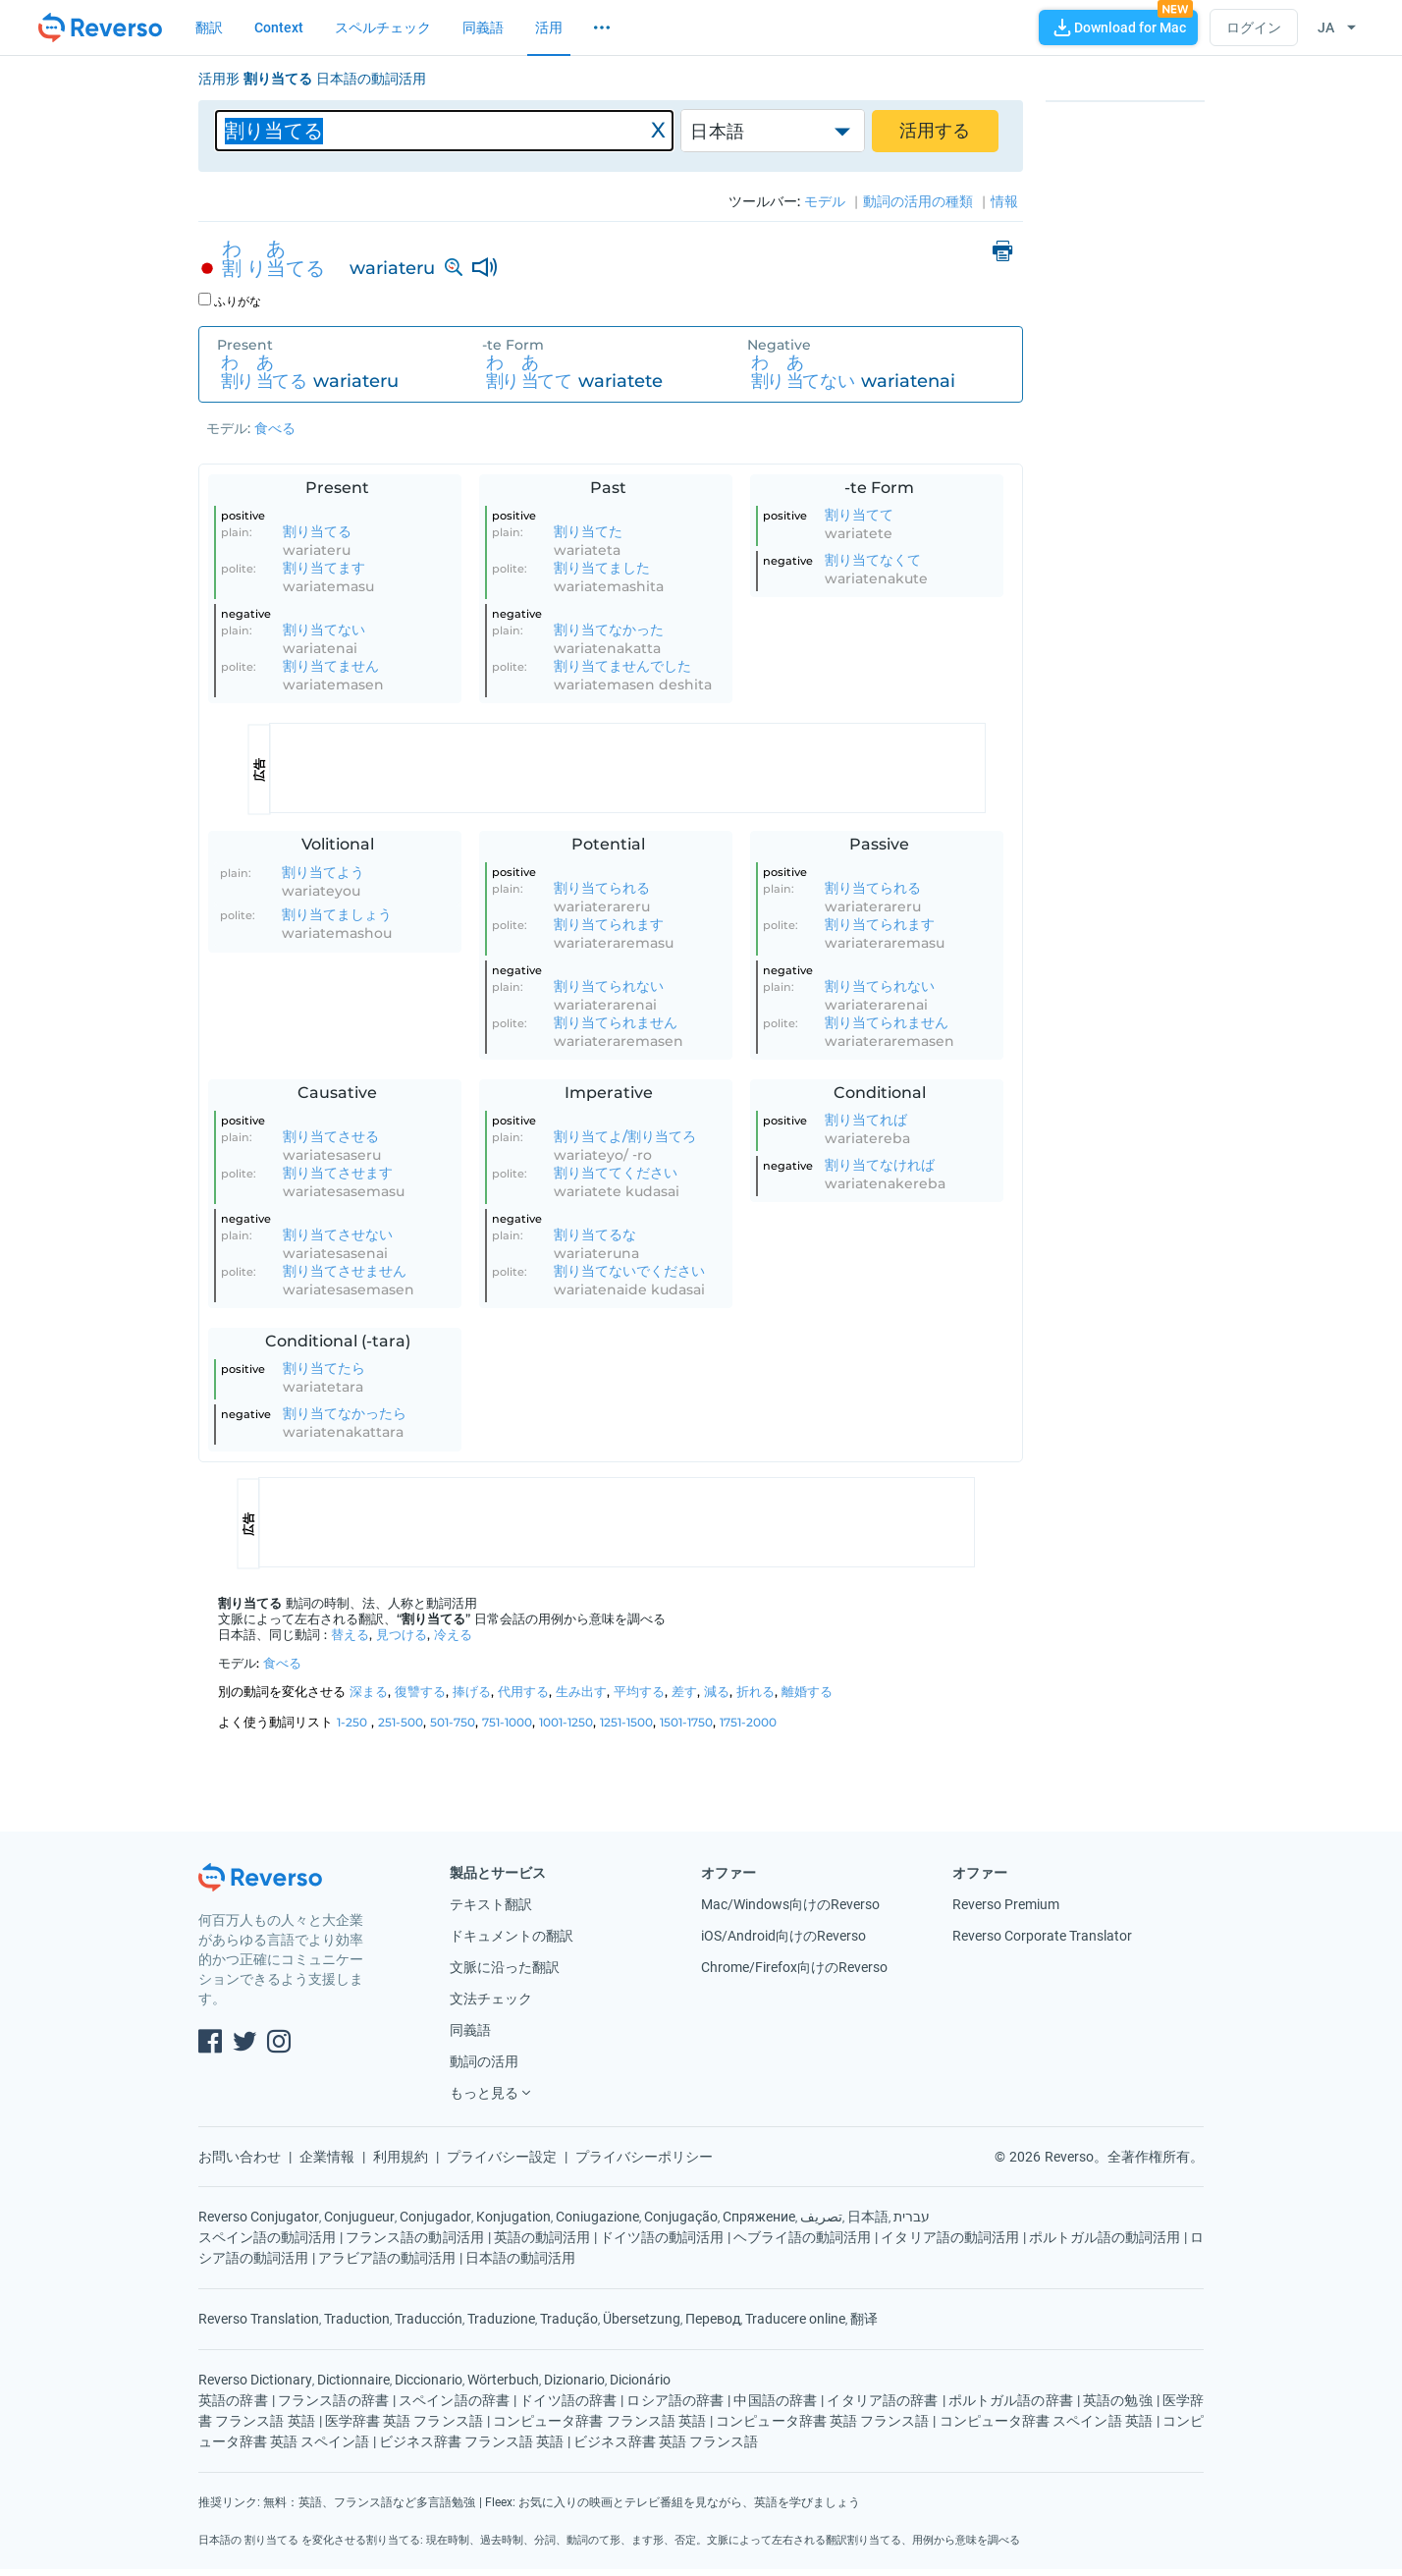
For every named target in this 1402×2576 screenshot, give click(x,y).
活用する (934, 130)
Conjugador (435, 2216)
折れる (755, 1691)
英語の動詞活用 (542, 2237)
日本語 (717, 131)
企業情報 (326, 2157)
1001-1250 (566, 1722)
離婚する (807, 1691)
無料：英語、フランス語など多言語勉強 (369, 2502)
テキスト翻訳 (491, 1904)
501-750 (452, 1722)
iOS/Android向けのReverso (783, 1936)
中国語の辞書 (775, 2400)
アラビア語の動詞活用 (387, 2258)
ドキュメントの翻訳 (511, 1936)
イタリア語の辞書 (882, 2400)
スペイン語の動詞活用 (267, 2237)
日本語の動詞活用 (520, 2258)
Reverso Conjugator (258, 2216)
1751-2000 (748, 1722)
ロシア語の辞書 (675, 2400)
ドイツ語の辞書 (568, 2400)
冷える (453, 1634)
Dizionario (574, 2379)
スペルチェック (383, 27)
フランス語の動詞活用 (414, 2237)
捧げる (472, 1691)
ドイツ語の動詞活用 (662, 2237)
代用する (523, 1691)
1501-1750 (686, 1722)
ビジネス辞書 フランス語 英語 (471, 2441)
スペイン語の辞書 (454, 2400)
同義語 (483, 27)
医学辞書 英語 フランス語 (404, 2421)
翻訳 (209, 27)
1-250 (352, 1722)
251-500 (400, 1722)
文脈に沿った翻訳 (505, 1967)
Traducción (428, 2319)
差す (684, 1691)
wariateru (392, 268)
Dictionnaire (353, 2379)
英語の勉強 (1118, 2400)
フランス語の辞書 (333, 2400)
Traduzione (501, 2319)
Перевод (712, 2319)
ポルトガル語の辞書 (1010, 2400)
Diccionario (428, 2379)
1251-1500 (626, 1722)
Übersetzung (641, 2319)
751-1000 (507, 1722)
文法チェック (491, 1998)
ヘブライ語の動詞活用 (802, 2237)
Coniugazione (597, 2216)
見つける (401, 1634)
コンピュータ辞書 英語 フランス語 (822, 2421)
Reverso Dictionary (255, 2379)
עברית (911, 2216)
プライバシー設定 (502, 2157)
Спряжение (759, 2216)
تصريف (821, 2216)
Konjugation (513, 2216)
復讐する (420, 1691)
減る (716, 1691)
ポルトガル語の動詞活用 (1104, 2237)
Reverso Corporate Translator (1042, 1936)
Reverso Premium (1005, 1904)
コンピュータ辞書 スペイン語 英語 (1046, 2421)
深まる (369, 1691)
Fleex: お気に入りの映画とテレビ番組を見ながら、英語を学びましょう (672, 2502)
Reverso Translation (258, 2319)
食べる (275, 428)
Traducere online (795, 2319)
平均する (639, 1691)
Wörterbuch (503, 2379)
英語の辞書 (233, 2400)
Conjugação (681, 2216)
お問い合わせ (239, 2157)
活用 (549, 27)
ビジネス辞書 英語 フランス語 (665, 2441)
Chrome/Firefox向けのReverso (794, 1967)
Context (278, 27)
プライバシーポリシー (644, 2157)
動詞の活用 (484, 2061)
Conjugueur (359, 2216)
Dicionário (640, 2379)
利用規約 (400, 2157)
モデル (226, 428)
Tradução (569, 2319)
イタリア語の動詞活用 (949, 2237)
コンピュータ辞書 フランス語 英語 (599, 2421)
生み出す (581, 1691)
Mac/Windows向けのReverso (790, 1904)
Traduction (357, 2319)
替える (350, 1634)
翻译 (864, 2319)
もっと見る (484, 2093)
